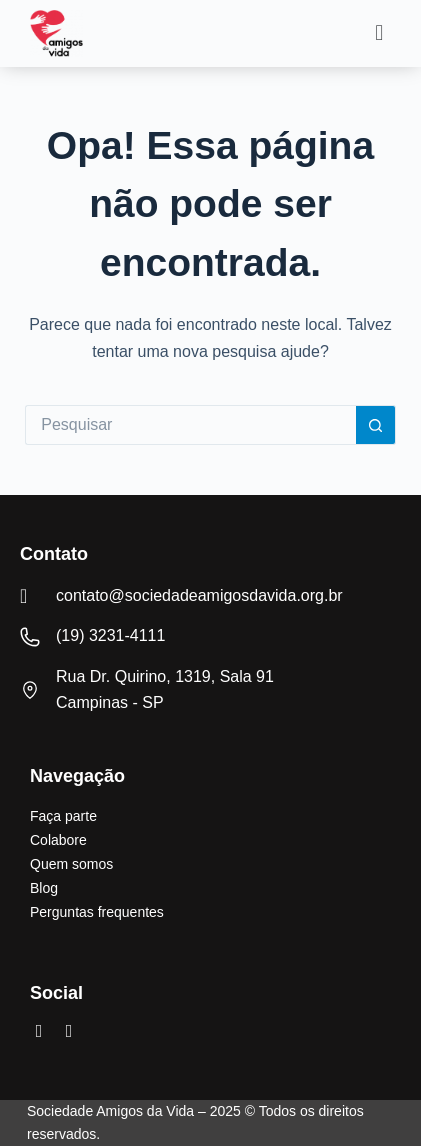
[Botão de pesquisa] (376, 425)
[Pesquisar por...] (190, 425)
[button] (379, 33)
